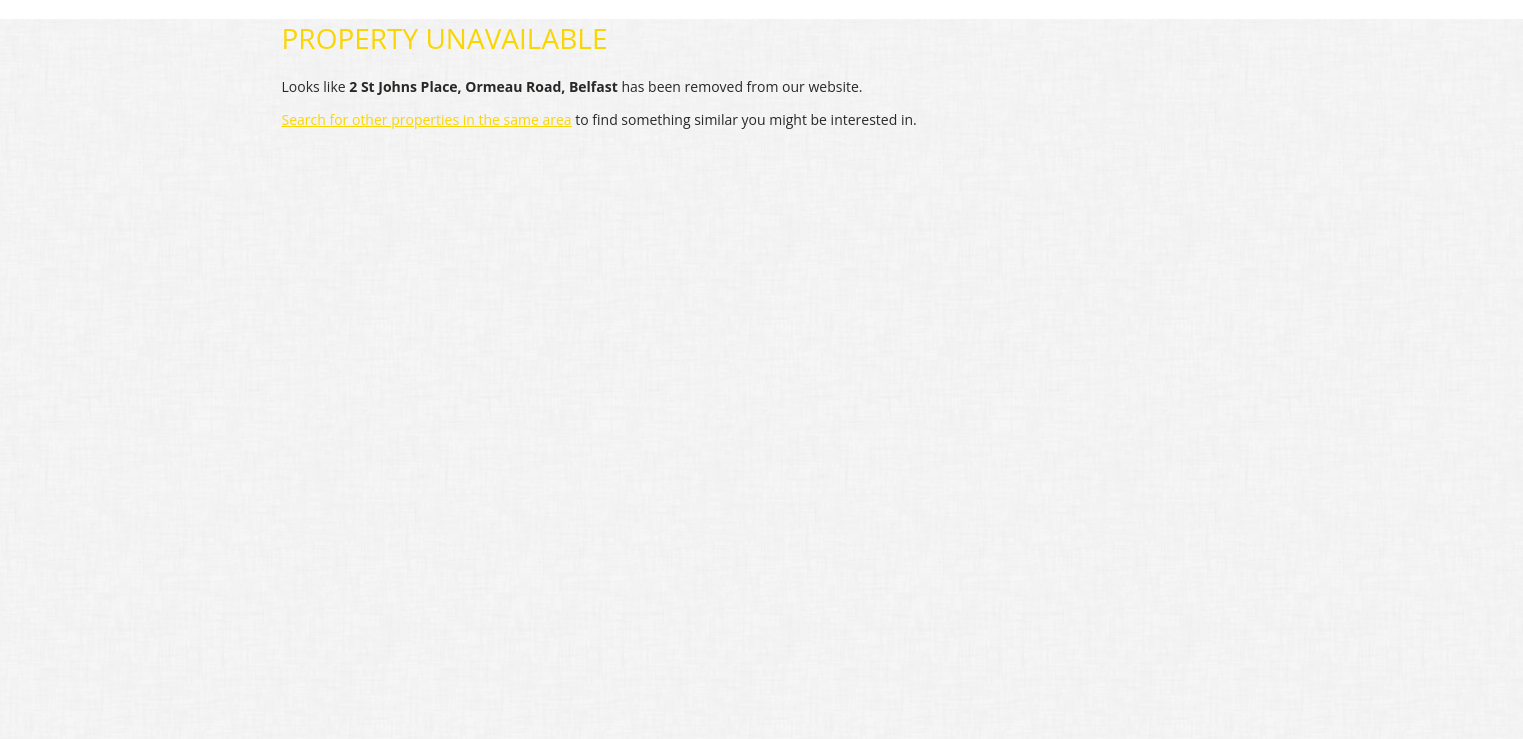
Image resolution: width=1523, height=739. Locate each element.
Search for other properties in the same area (427, 119)
